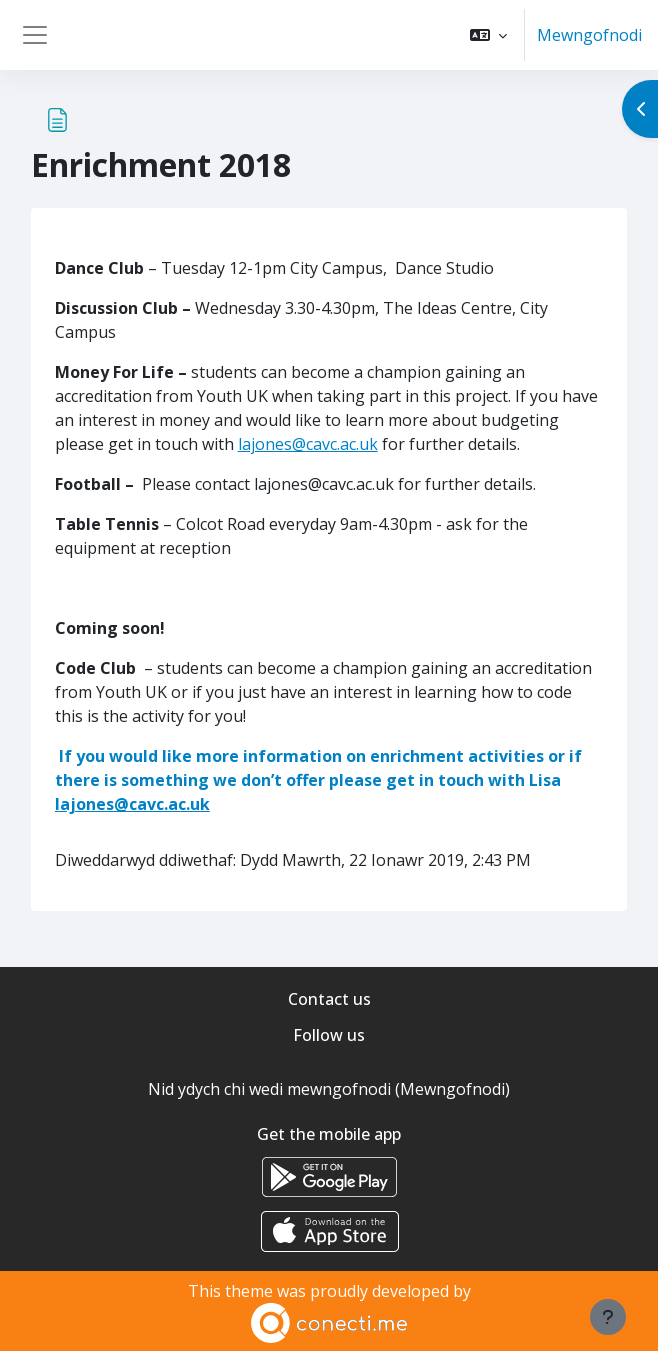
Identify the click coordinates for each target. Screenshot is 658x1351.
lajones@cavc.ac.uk (308, 444)
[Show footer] (608, 1317)
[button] (488, 35)
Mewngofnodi (589, 35)
